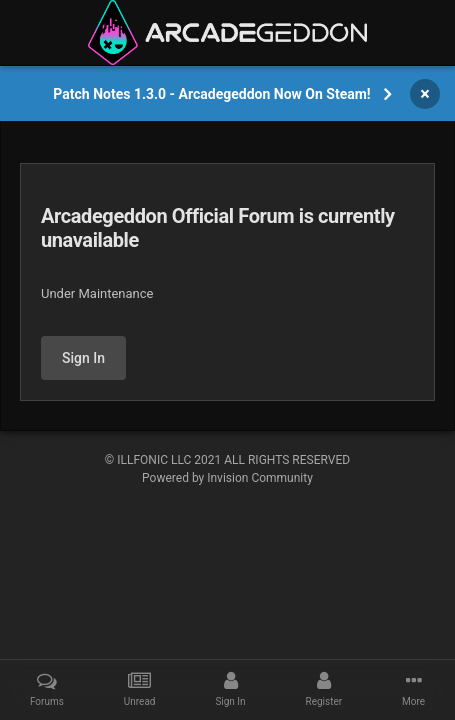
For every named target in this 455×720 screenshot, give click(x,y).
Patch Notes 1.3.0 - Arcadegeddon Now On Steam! (211, 94)
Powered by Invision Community (227, 478)
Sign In (83, 358)
